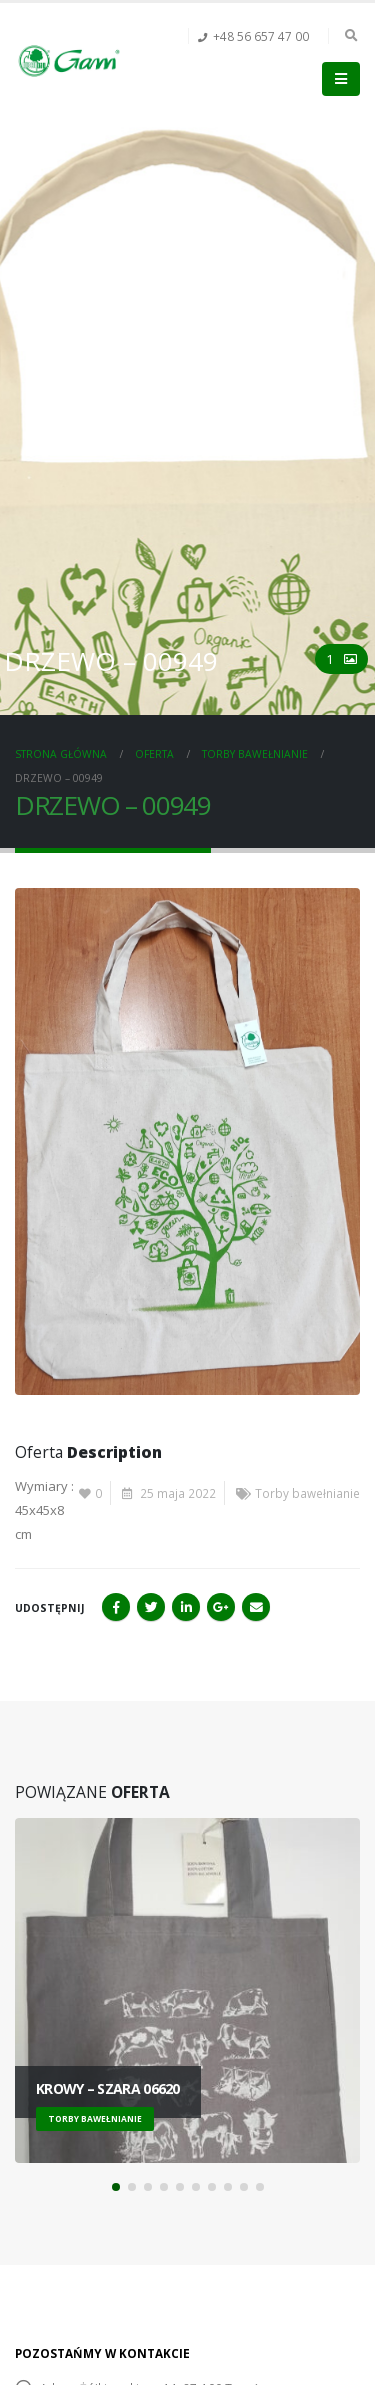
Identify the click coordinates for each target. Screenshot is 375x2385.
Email (256, 1607)
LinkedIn (186, 1607)
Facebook (116, 1607)
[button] (116, 2187)
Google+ (221, 1607)
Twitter (151, 1607)
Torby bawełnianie (307, 1493)
